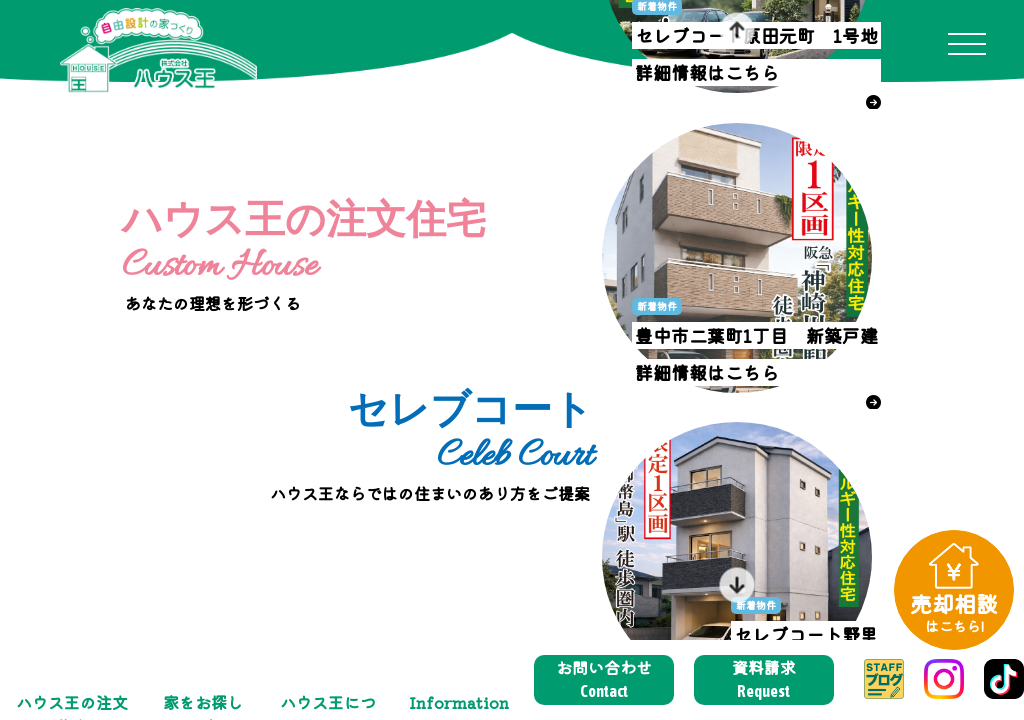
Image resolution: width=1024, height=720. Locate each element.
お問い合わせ (604, 679)
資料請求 (764, 679)
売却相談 (954, 611)
